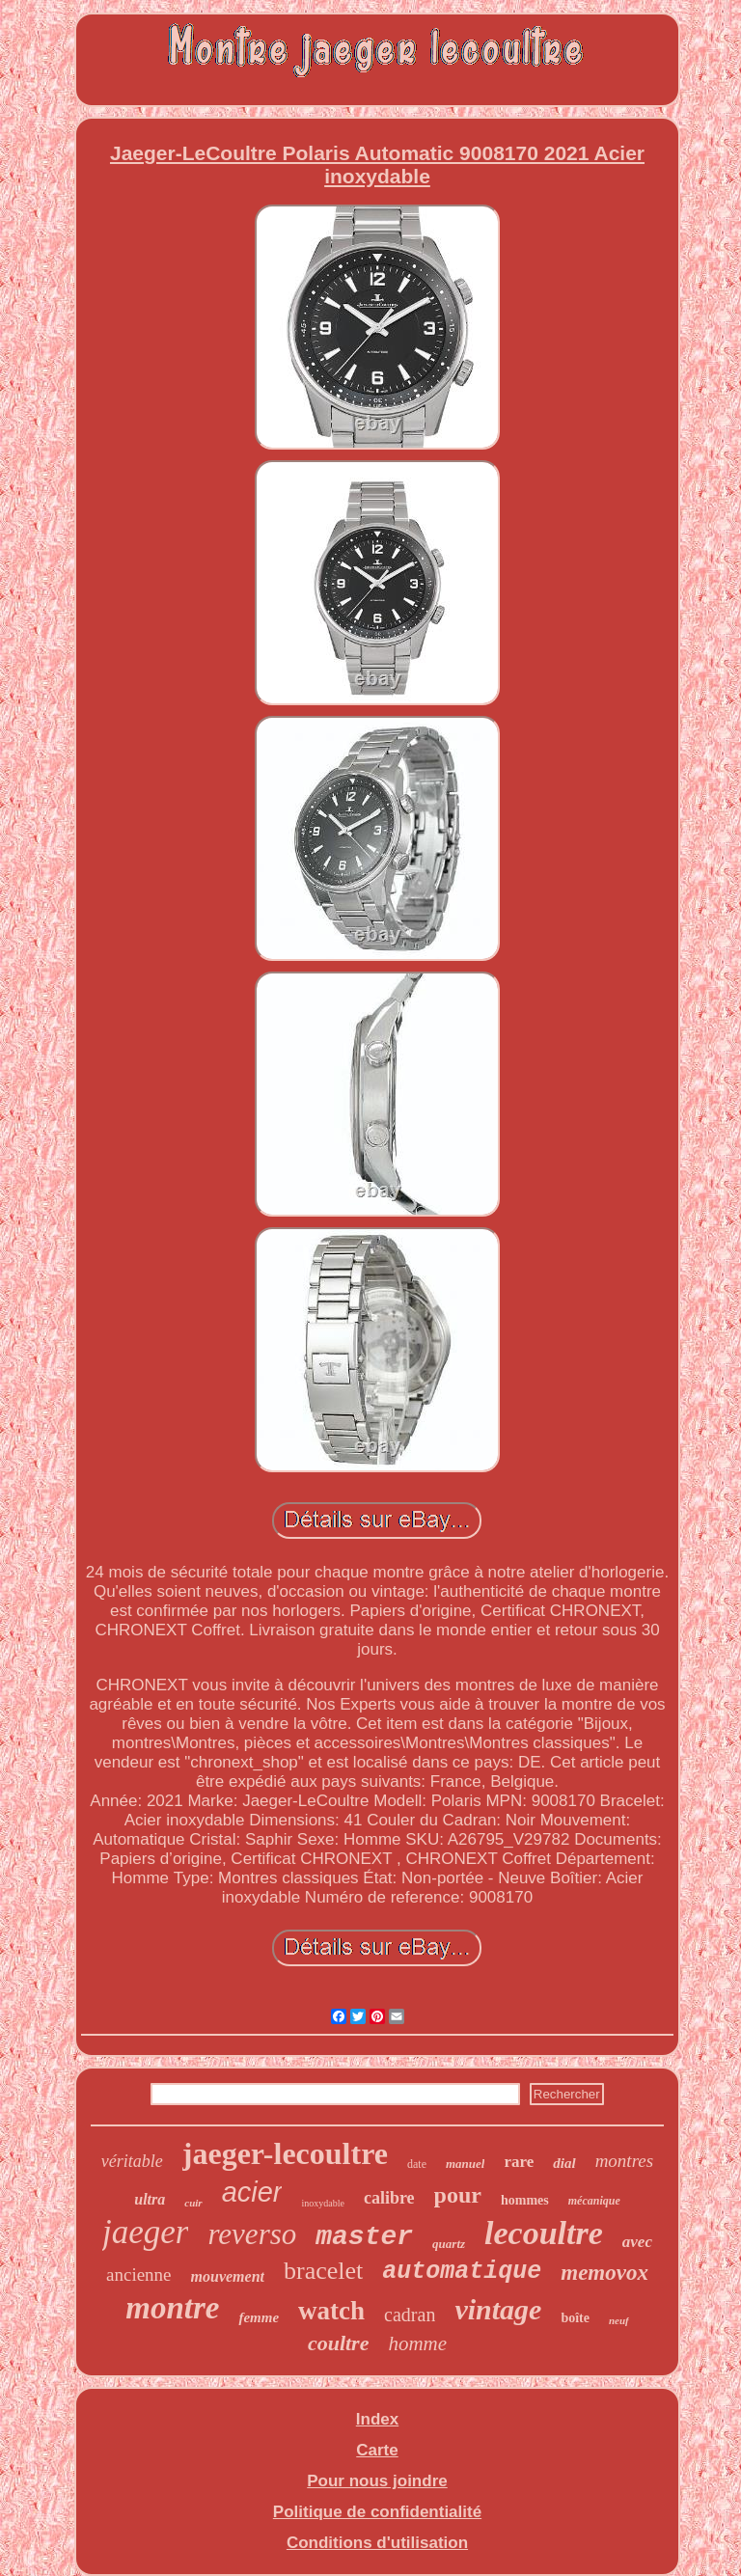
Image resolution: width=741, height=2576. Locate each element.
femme (258, 2317)
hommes (525, 2200)
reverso (251, 2234)
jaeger (145, 2232)
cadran (409, 2314)
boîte (575, 2318)
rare (519, 2161)
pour (457, 2194)
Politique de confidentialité (377, 2512)
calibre (389, 2197)
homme (417, 2343)
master (364, 2237)
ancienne (139, 2274)
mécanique (594, 2200)
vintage (497, 2309)
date (416, 2164)
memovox (604, 2273)
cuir (193, 2202)
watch (331, 2310)
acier (252, 2192)
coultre (339, 2343)
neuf (619, 2320)
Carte (377, 2450)
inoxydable (322, 2203)
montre (172, 2307)
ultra (149, 2199)
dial (564, 2163)
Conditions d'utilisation (377, 2543)
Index (377, 2419)
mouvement (227, 2276)
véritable (132, 2161)
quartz (448, 2243)
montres (624, 2161)
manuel (465, 2163)
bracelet (323, 2271)
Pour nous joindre (377, 2481)
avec (637, 2242)
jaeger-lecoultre (285, 2153)
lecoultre (543, 2233)
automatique (461, 2272)
